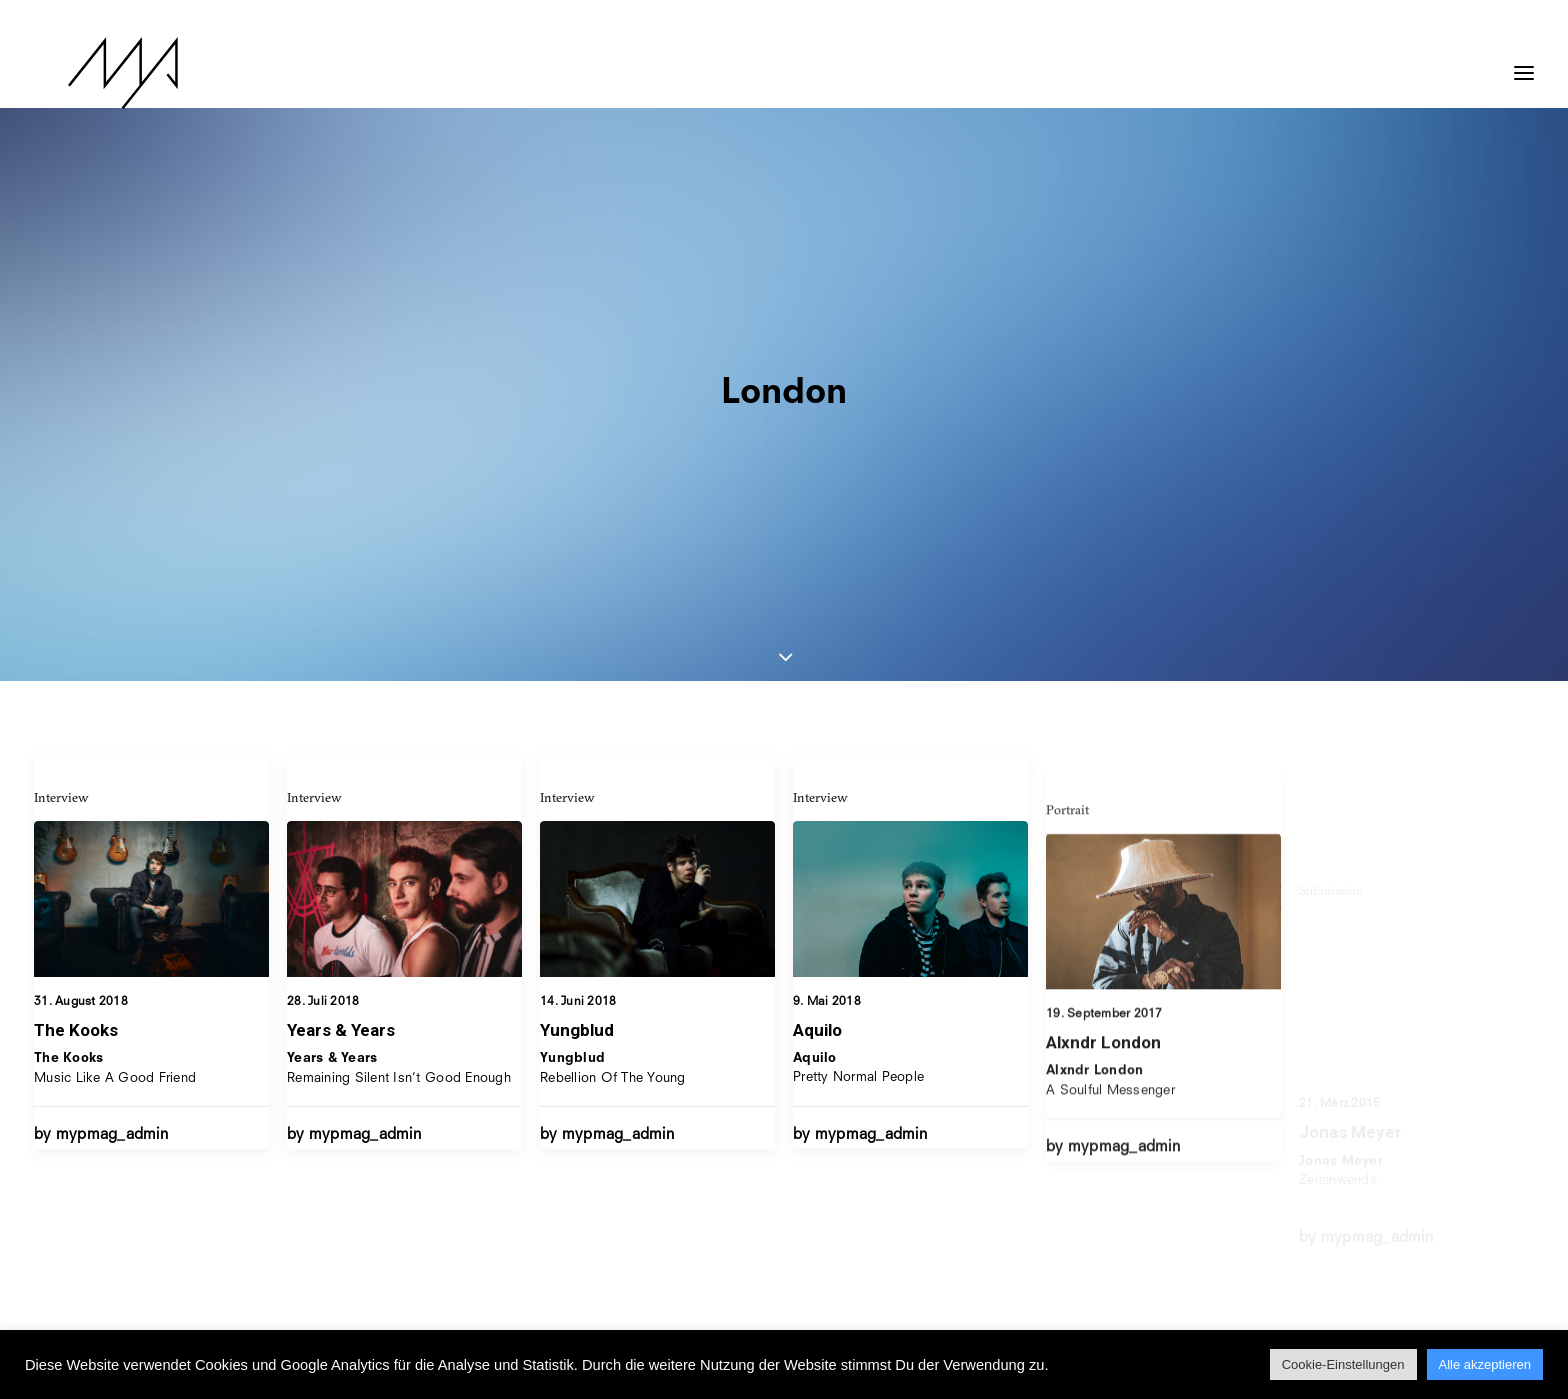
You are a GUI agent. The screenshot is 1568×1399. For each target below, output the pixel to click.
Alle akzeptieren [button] (1485, 1364)
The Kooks (76, 691)
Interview (61, 458)
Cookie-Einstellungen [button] (1343, 1364)
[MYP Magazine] (89, 73)
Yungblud (577, 708)
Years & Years (341, 691)
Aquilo (817, 738)
